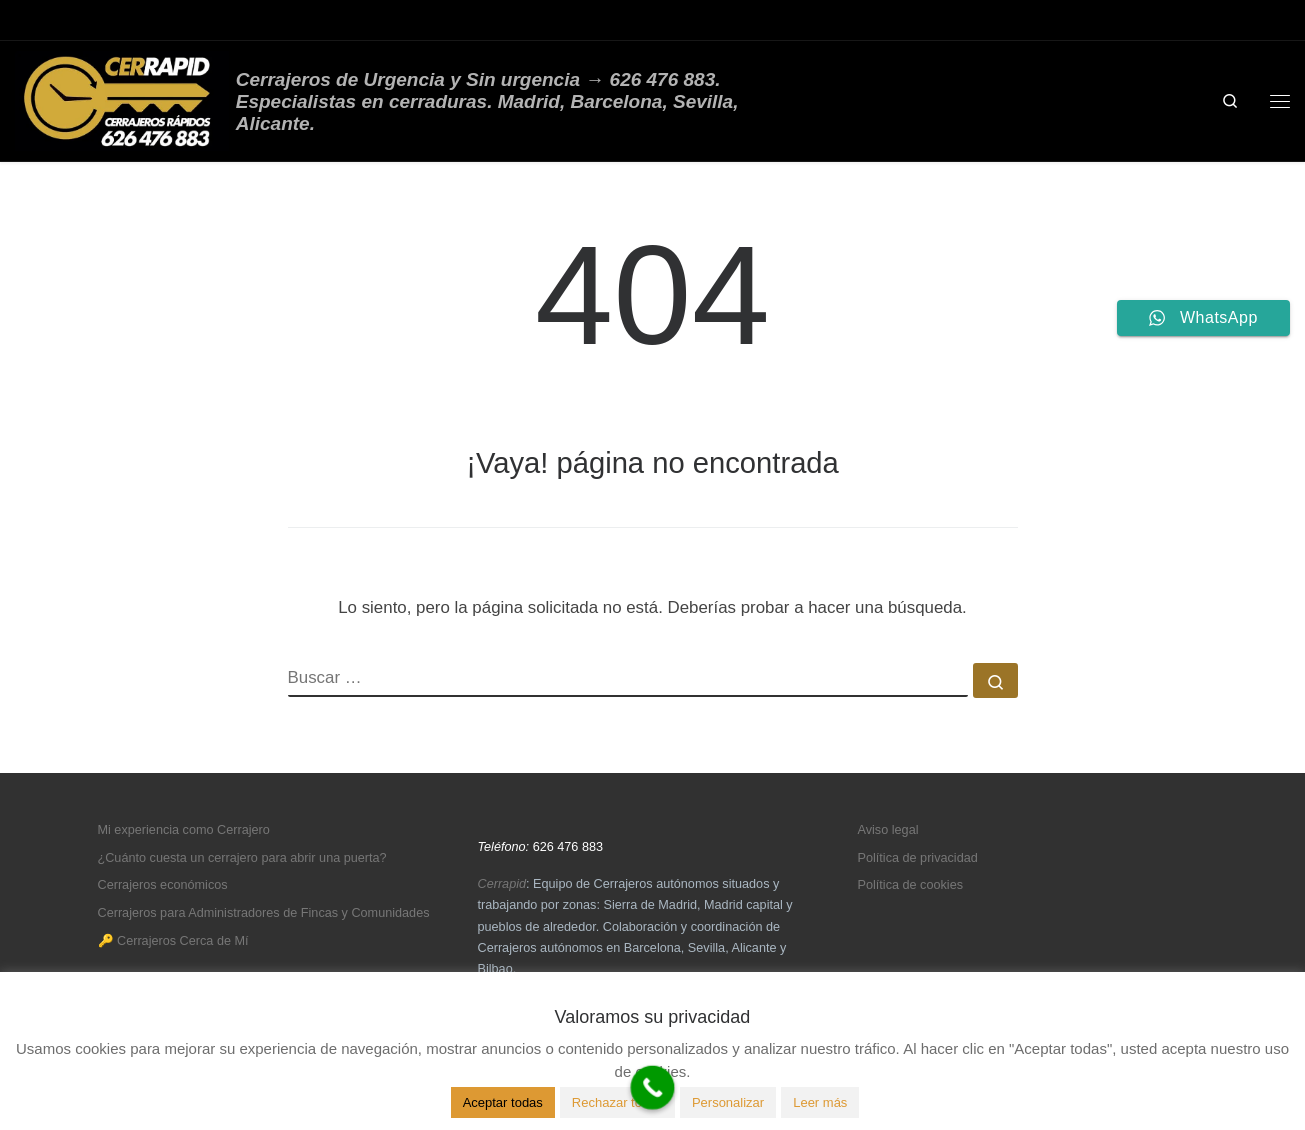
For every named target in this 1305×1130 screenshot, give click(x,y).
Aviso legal (888, 830)
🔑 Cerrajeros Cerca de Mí (173, 941)
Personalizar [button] (728, 1102)
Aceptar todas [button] (503, 1102)
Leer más (820, 1102)
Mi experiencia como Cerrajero (184, 830)
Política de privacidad (918, 858)
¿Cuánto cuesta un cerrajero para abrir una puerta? (242, 858)
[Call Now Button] (652, 1088)
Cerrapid (502, 884)
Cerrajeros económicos (163, 885)
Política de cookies (911, 885)
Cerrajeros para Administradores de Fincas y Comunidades (264, 913)
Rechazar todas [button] (617, 1102)
